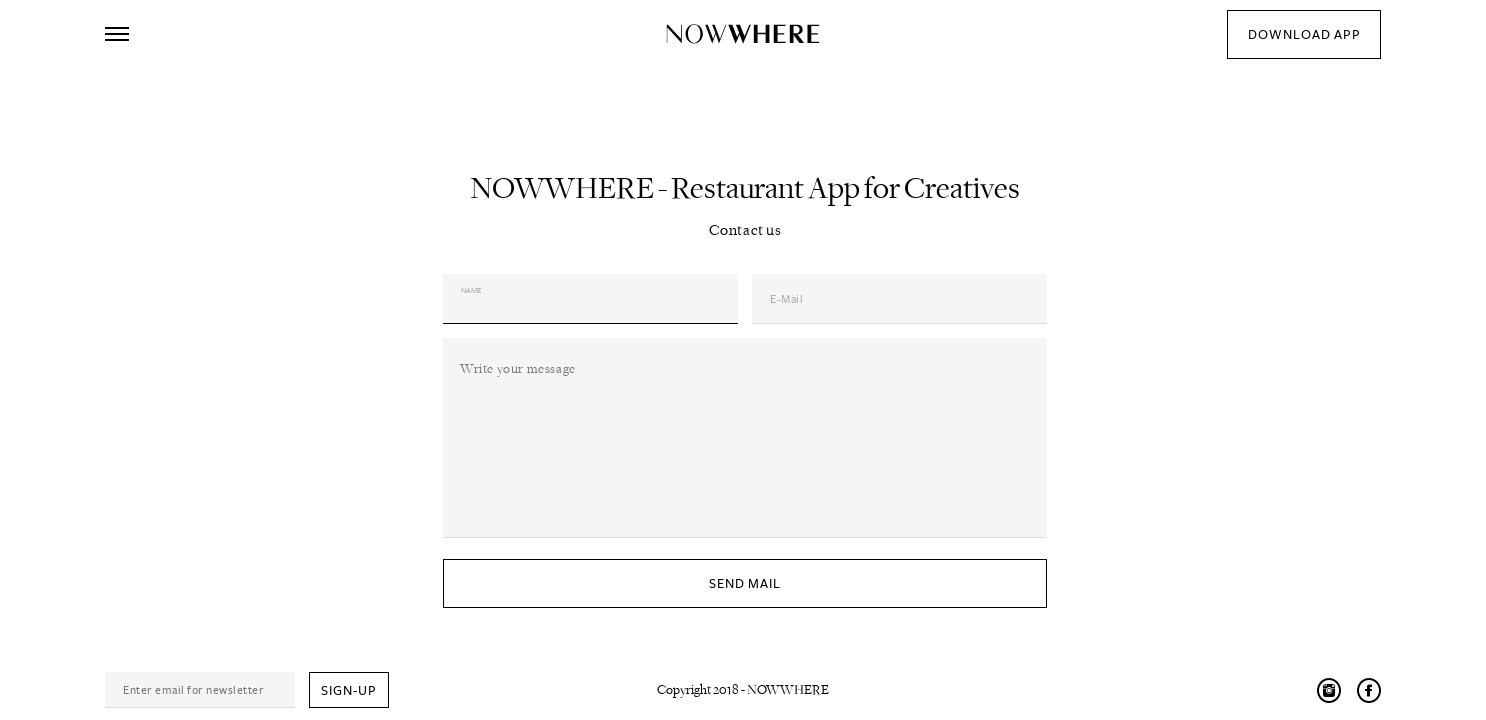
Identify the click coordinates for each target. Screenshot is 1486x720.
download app (1304, 35)
